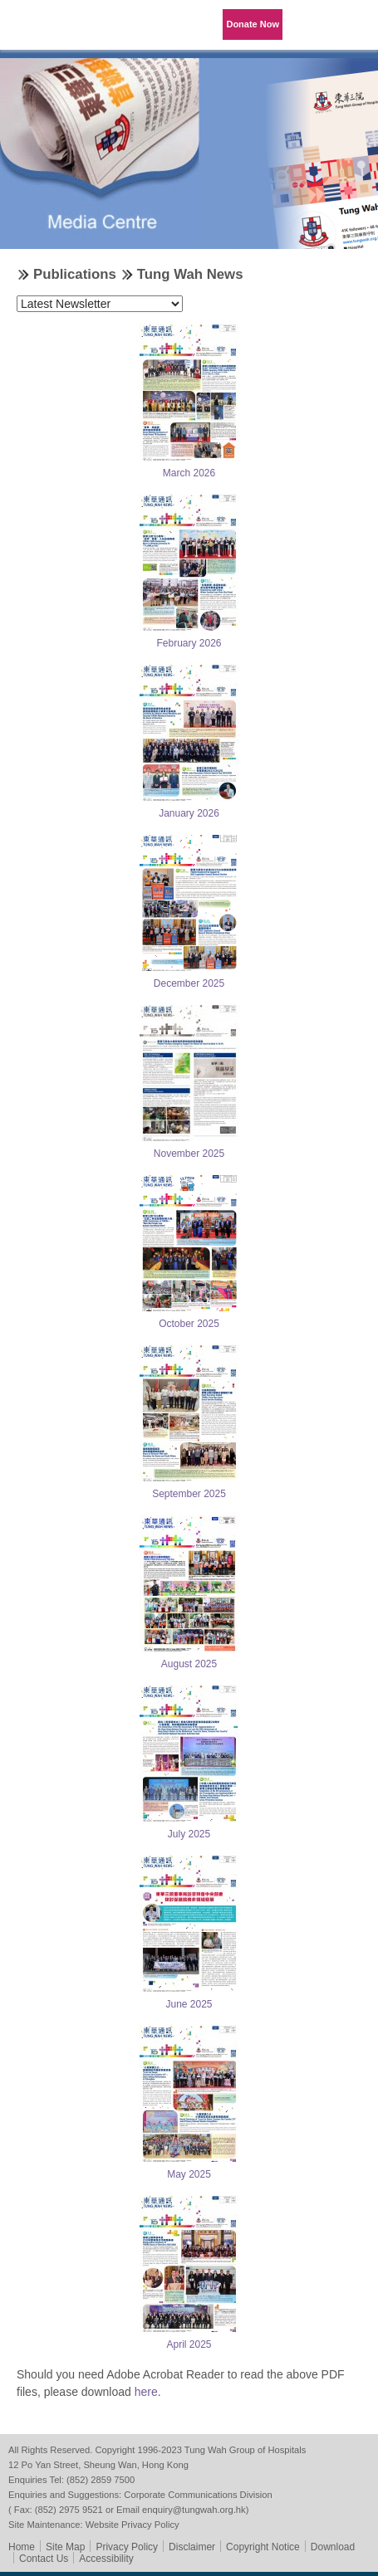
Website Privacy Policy (132, 2525)
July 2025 (189, 1834)
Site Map (65, 2547)
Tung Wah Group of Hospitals (45, 30)
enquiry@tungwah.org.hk (194, 2510)
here (146, 2391)
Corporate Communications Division (198, 2495)
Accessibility (106, 2558)
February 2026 (188, 643)
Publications (74, 274)
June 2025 (188, 2004)
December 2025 (189, 983)
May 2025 (189, 2174)
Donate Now (252, 24)
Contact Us (43, 2558)
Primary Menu (353, 25)
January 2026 (189, 813)
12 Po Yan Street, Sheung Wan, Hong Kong (98, 2465)
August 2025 (189, 1664)
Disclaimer (192, 2547)
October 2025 (189, 1323)
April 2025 (188, 2344)
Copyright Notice (263, 2547)
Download (333, 2547)
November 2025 (189, 1153)
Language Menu (311, 25)
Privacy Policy (127, 2547)
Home (21, 2547)
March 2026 (189, 473)
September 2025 (189, 1494)
